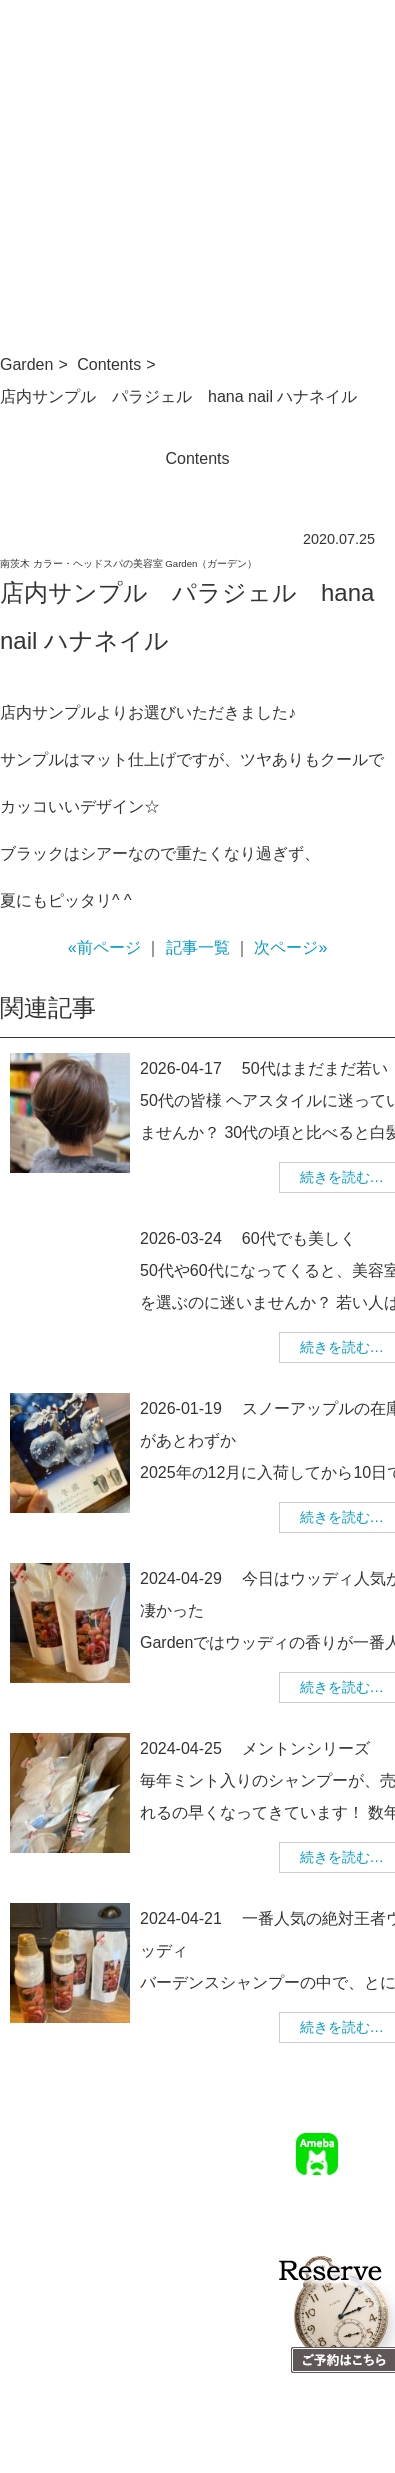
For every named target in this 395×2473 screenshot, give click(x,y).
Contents (109, 364)
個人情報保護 (353, 2246)
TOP (195, 2189)
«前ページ (104, 947)
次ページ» (290, 947)
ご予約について (346, 2189)
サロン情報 (253, 2189)
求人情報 (260, 2218)
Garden (26, 364)
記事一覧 (198, 947)
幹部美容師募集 (346, 2218)
